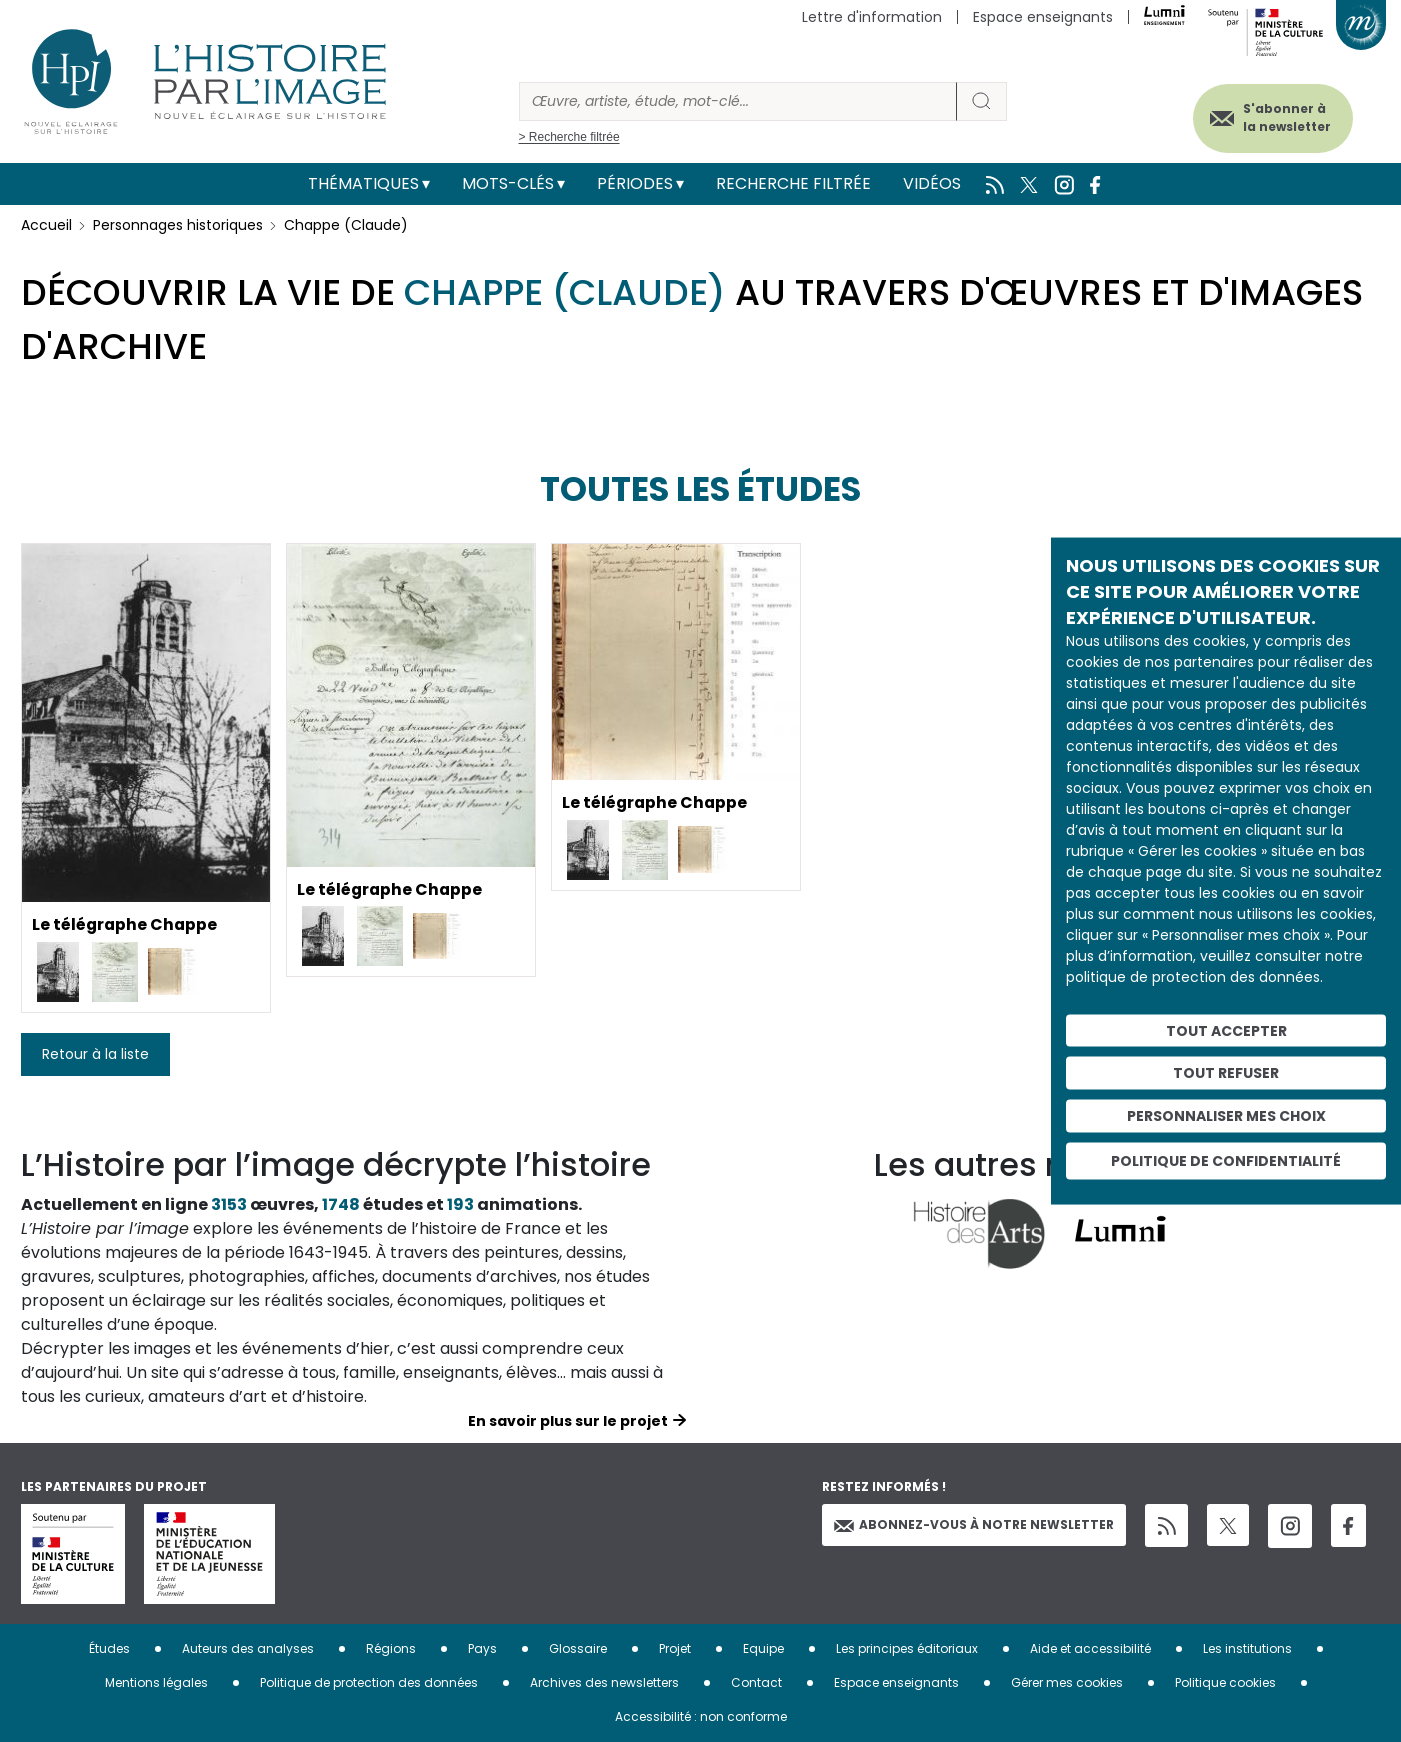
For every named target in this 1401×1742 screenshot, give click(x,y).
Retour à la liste (95, 1054)
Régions (391, 1648)
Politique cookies (1225, 1682)
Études (109, 1648)
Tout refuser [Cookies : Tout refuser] (1226, 1073)
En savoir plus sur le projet (568, 1421)
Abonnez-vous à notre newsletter (974, 1524)
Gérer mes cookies (1067, 1682)
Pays (482, 1648)
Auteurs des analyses (248, 1648)
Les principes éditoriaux (907, 1648)
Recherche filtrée (793, 183)
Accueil (46, 225)
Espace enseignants (1043, 17)
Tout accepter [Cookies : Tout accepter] (1226, 1030)
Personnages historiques (178, 225)
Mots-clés (508, 183)
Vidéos (932, 183)
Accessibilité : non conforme (701, 1716)
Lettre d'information (872, 17)
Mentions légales (156, 1682)
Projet (675, 1648)
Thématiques (363, 183)
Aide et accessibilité (1090, 1648)
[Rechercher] (738, 101)
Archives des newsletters (604, 1682)
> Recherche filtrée (569, 137)
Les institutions (1247, 1648)
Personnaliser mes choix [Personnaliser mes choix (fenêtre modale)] (1226, 1116)
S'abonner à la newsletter (1285, 117)
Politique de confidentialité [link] (1226, 1160)
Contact (756, 1682)
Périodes (635, 183)
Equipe (763, 1648)
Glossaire (578, 1648)
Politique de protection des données (369, 1682)
